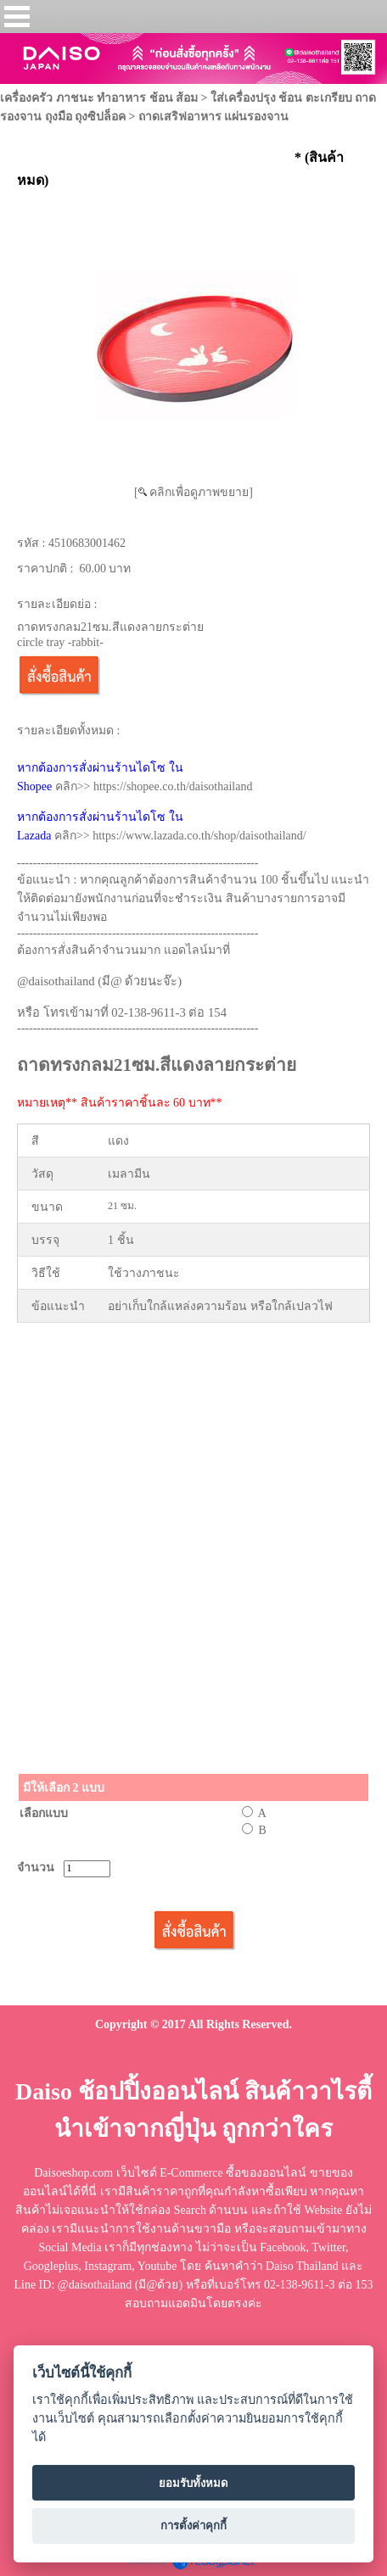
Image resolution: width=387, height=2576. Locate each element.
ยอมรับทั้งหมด (193, 2483)
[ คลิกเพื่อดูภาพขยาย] (193, 492)
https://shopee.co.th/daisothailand (172, 786)
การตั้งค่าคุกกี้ (193, 2525)
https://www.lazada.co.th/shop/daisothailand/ (199, 835)
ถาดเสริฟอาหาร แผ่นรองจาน (213, 116)
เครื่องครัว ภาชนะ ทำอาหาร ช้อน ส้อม (99, 98)
